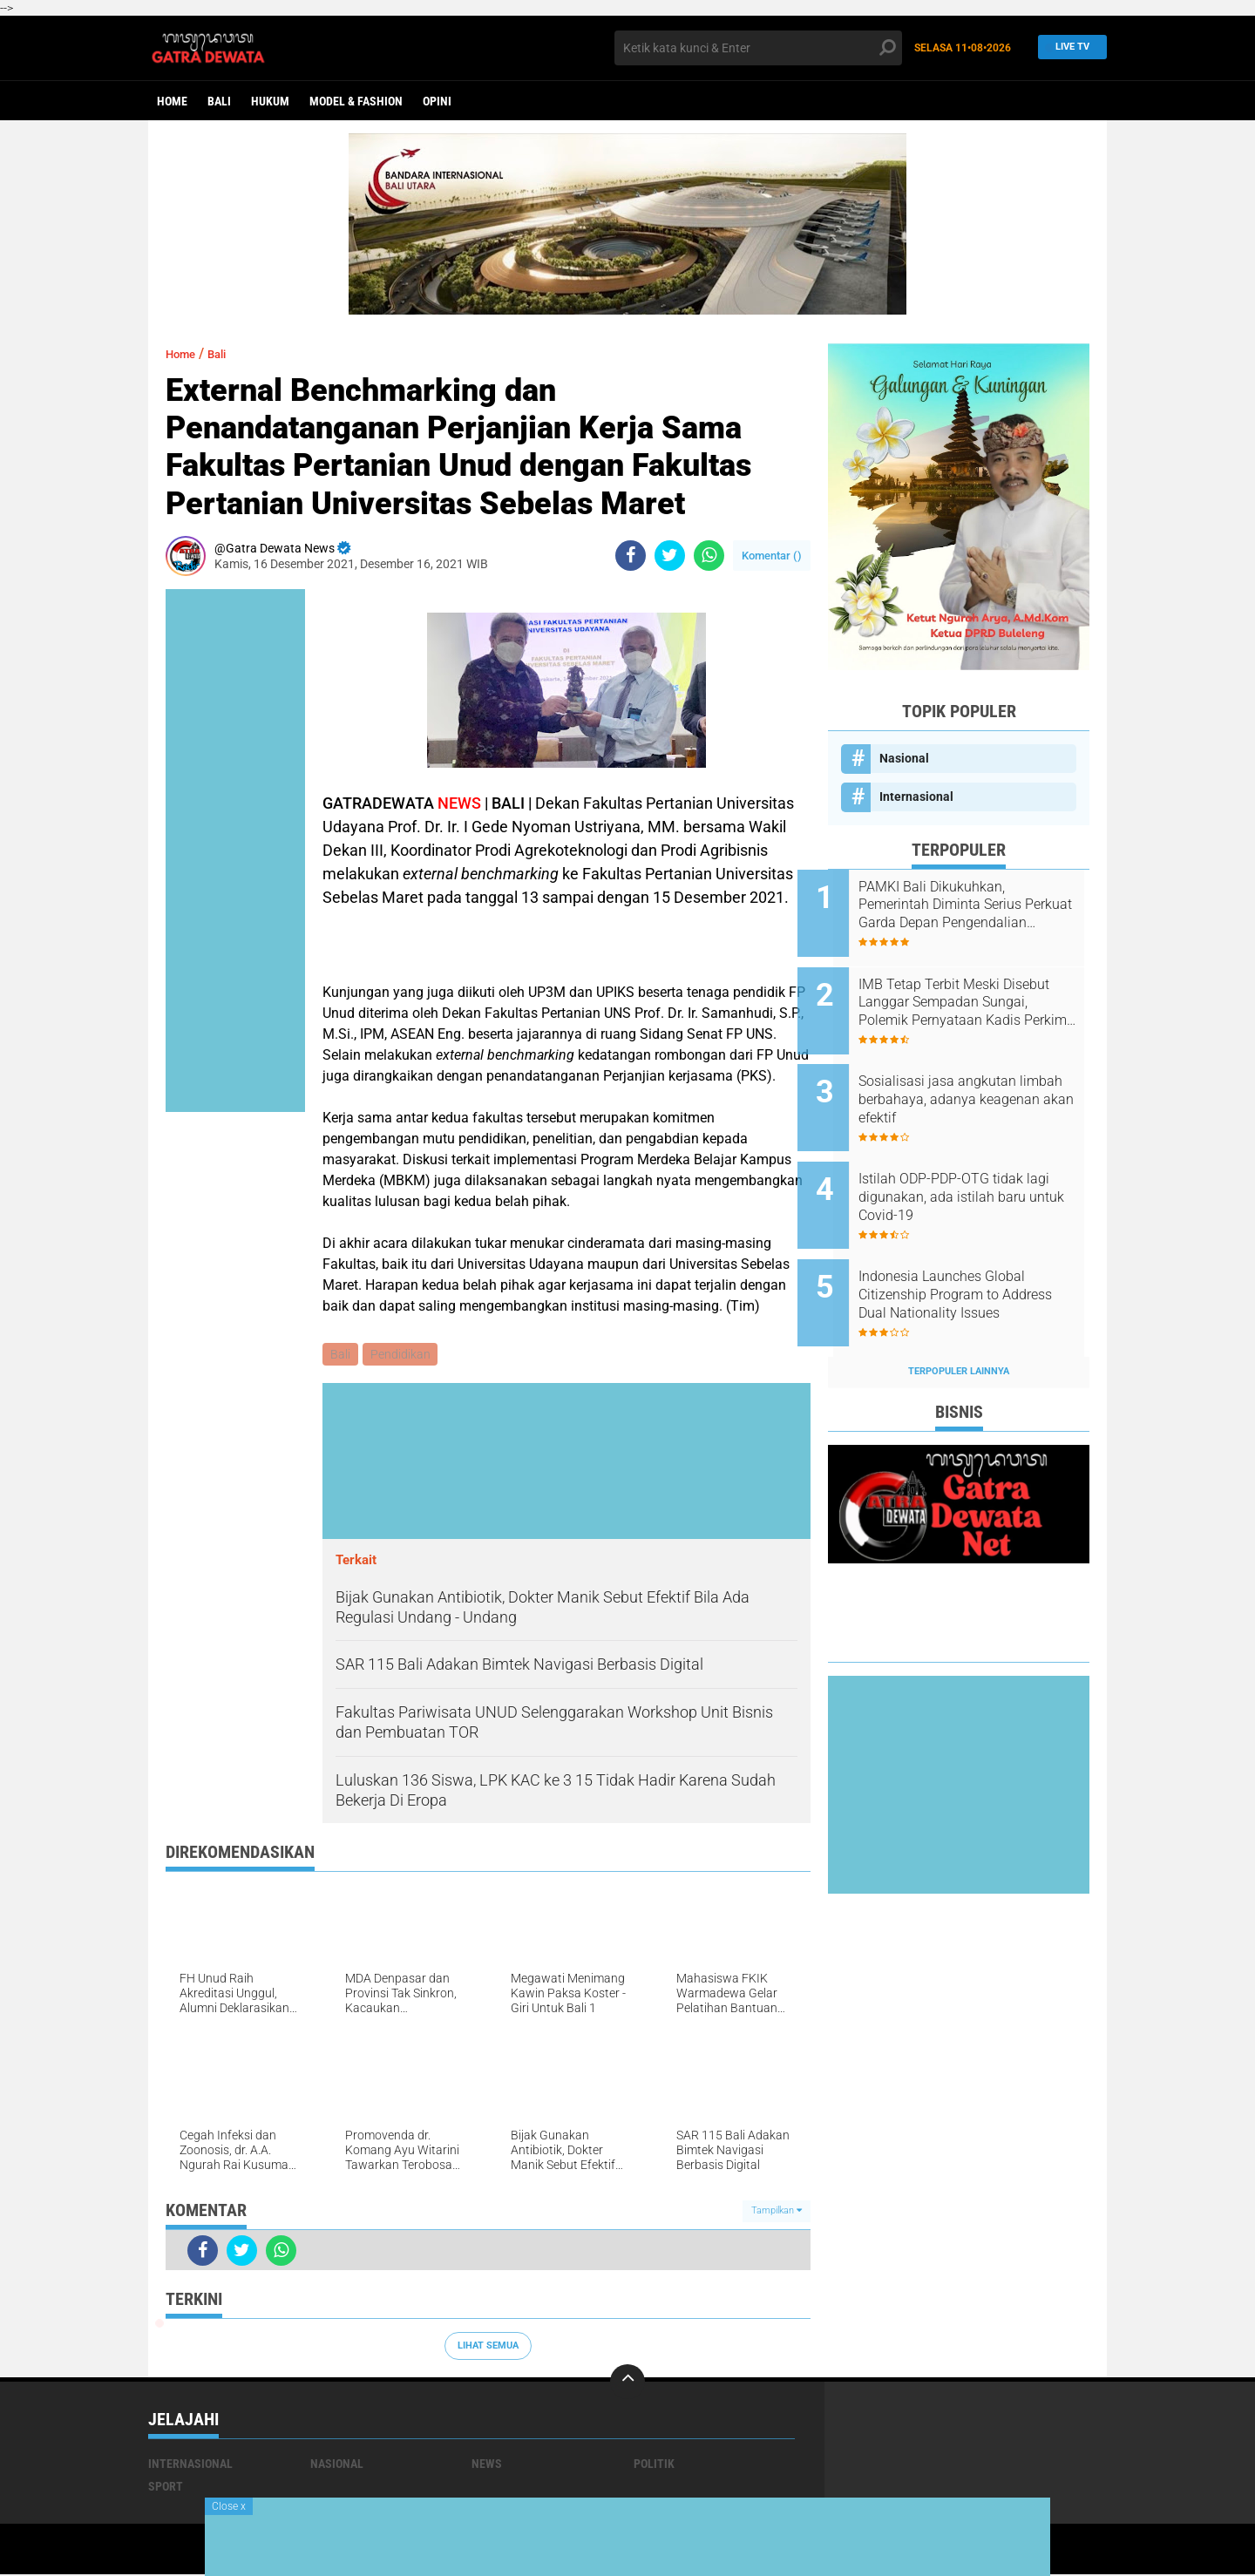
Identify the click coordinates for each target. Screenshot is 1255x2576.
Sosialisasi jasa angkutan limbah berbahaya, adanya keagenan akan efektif (971, 1081)
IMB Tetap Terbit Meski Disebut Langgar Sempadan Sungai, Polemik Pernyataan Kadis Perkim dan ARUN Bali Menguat (976, 993)
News (486, 2465)
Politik (654, 2465)
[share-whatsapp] (709, 555)
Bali (219, 101)
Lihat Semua (488, 2347)
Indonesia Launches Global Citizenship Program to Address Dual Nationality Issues (972, 1257)
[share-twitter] (670, 555)
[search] (758, 48)
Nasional (904, 758)
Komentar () (772, 555)
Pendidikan (403, 1355)
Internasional (916, 796)
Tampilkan (776, 2213)
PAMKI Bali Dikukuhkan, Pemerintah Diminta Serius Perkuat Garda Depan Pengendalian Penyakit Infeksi (981, 905)
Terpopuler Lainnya (958, 1324)
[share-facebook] (630, 555)
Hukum (270, 101)
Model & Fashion (356, 101)
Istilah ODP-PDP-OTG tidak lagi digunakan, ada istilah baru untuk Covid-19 (971, 1169)
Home (172, 101)
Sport (165, 2488)
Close (229, 2506)
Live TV (1067, 47)
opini (437, 101)
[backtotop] (627, 2383)
